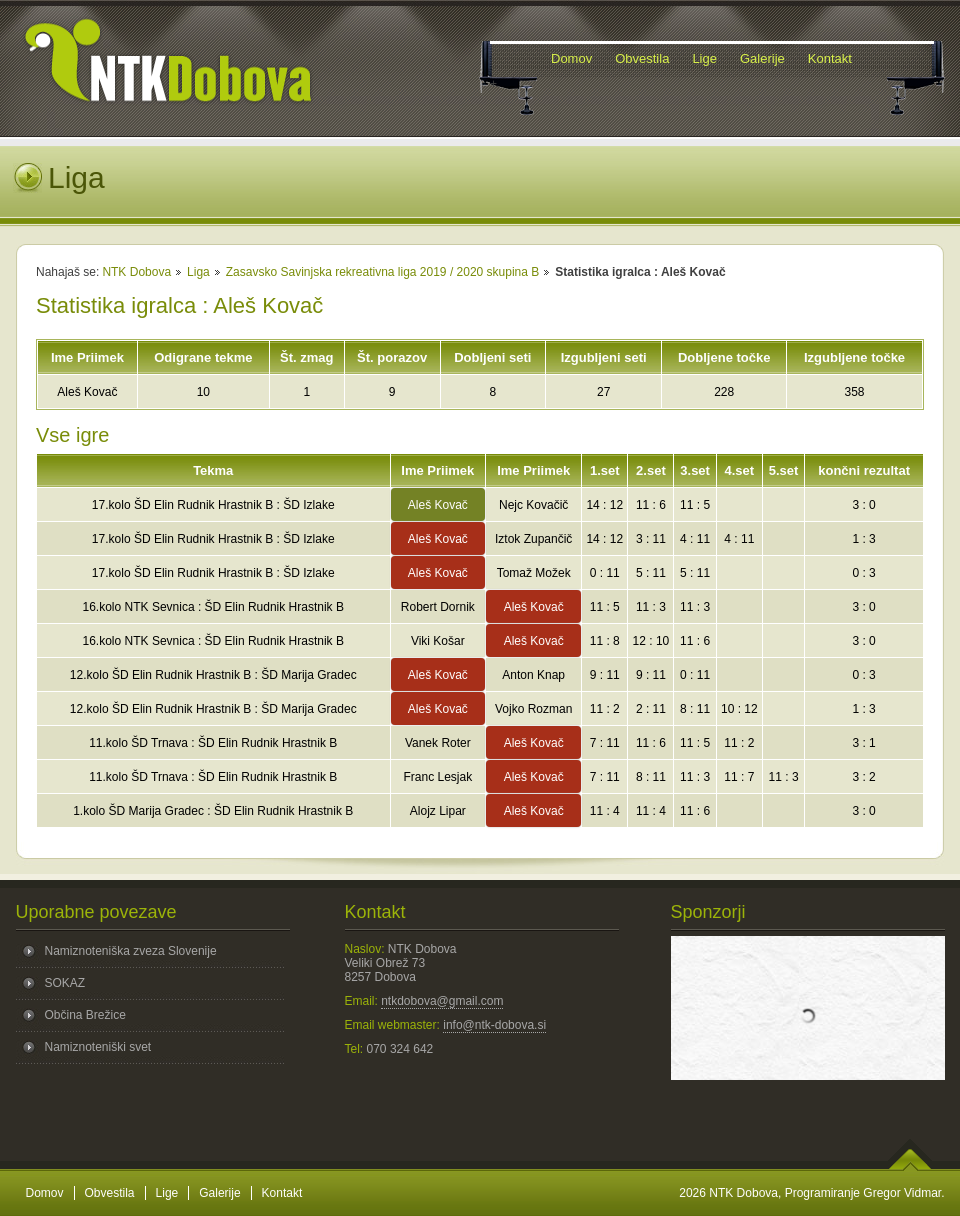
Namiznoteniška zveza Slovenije (131, 951)
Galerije (219, 1193)
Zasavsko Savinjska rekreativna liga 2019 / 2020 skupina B (383, 272)
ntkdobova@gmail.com (442, 1001)
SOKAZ (65, 983)
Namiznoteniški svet (98, 1047)
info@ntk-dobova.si (494, 1025)
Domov (45, 1193)
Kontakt (282, 1193)
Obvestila (110, 1193)
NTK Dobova (136, 272)
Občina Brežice (85, 1015)
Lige (167, 1193)
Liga (198, 272)
